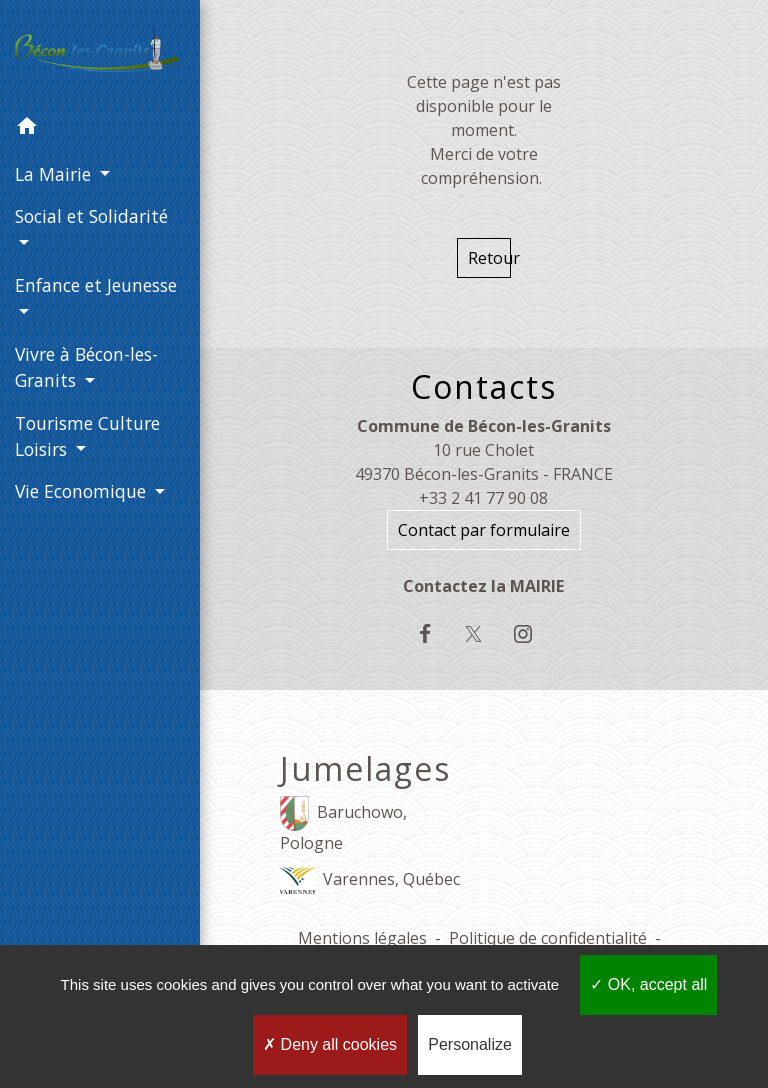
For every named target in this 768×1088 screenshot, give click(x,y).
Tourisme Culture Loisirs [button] (87, 436)
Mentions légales (362, 938)
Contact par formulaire (484, 530)
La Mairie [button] (55, 174)
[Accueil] (100, 53)
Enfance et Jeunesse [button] (96, 285)
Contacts (484, 387)
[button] (100, 129)
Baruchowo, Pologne (343, 825)
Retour (489, 258)
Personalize (470, 1044)
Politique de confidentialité (548, 938)
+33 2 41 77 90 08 (483, 498)
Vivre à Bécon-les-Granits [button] (86, 367)
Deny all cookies (330, 1044)
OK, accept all (648, 984)
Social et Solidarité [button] (91, 216)
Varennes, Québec (370, 880)
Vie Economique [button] (83, 491)
